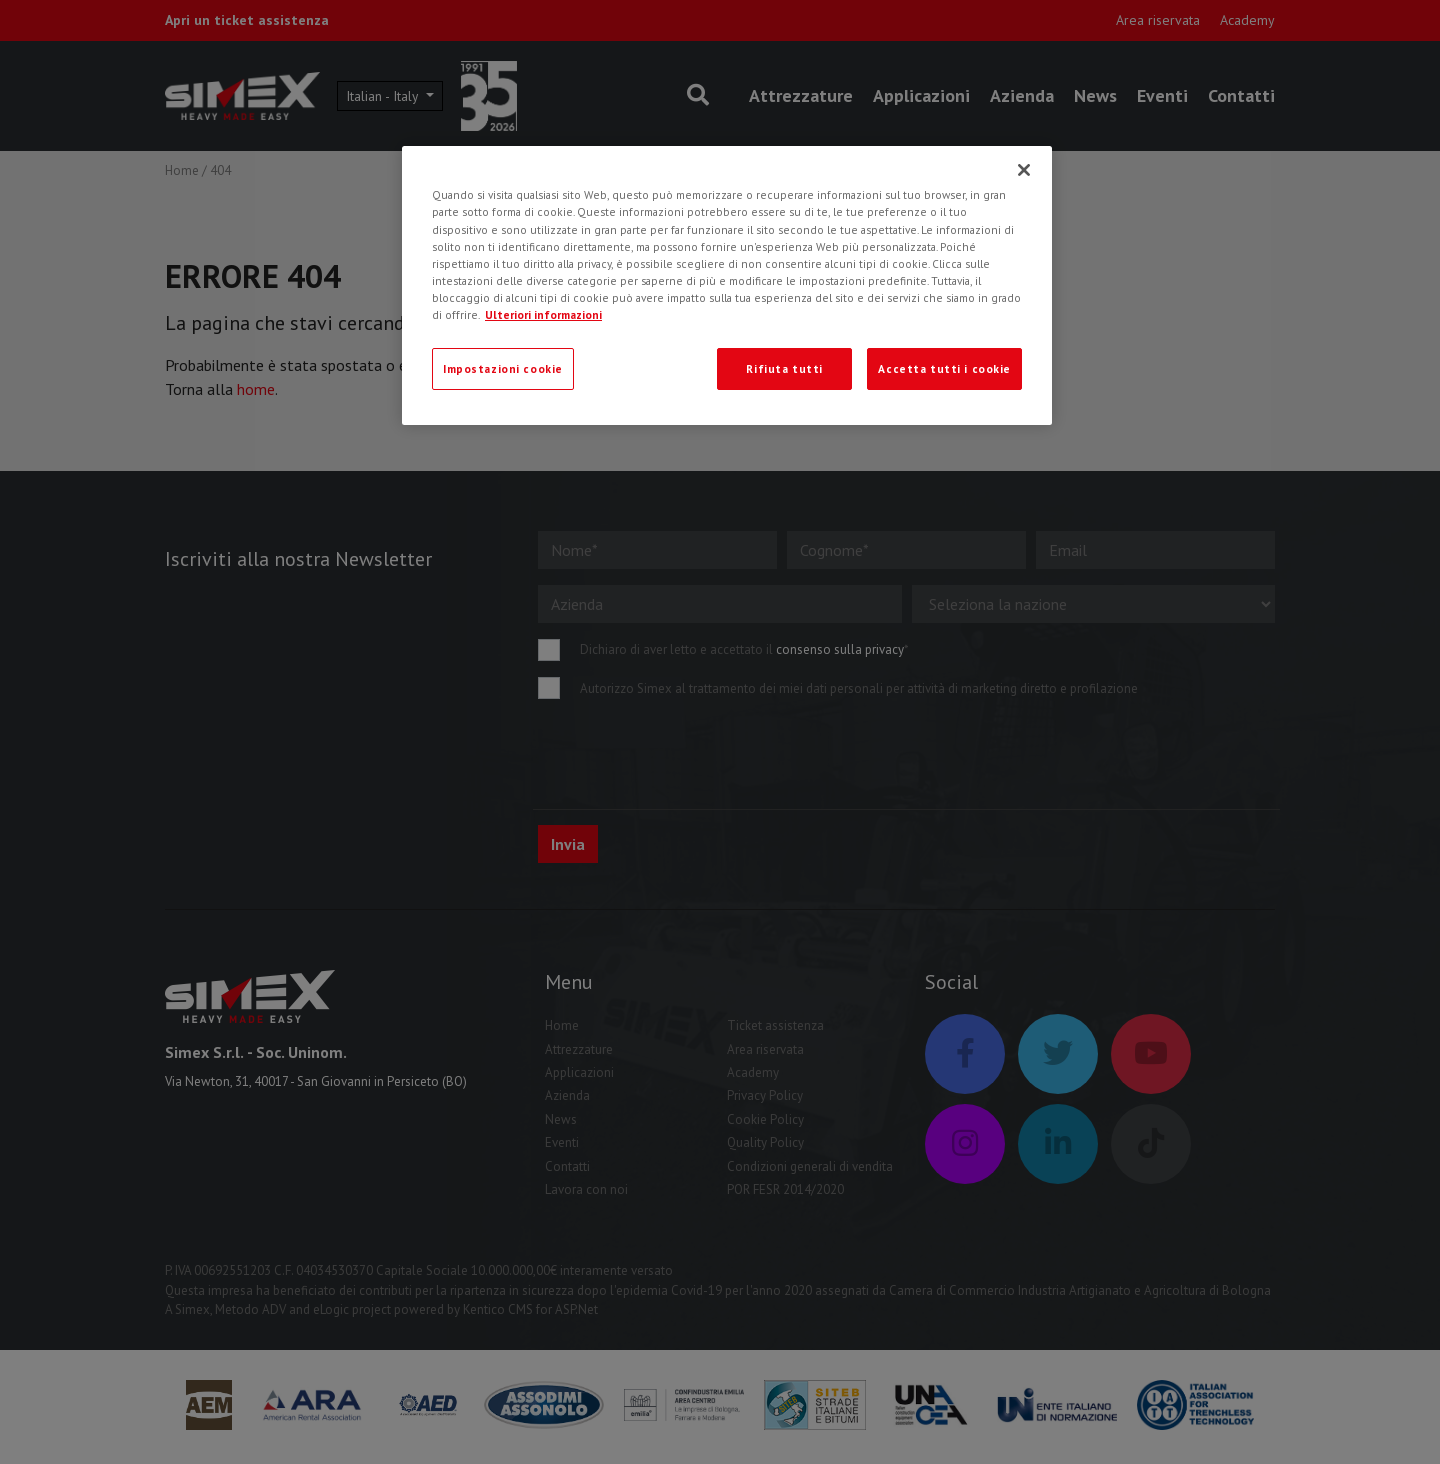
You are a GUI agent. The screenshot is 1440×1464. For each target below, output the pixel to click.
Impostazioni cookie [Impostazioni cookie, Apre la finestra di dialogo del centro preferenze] (503, 368)
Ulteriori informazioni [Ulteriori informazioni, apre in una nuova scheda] (543, 314)
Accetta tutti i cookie (944, 368)
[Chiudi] (1024, 170)
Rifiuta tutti (784, 368)
